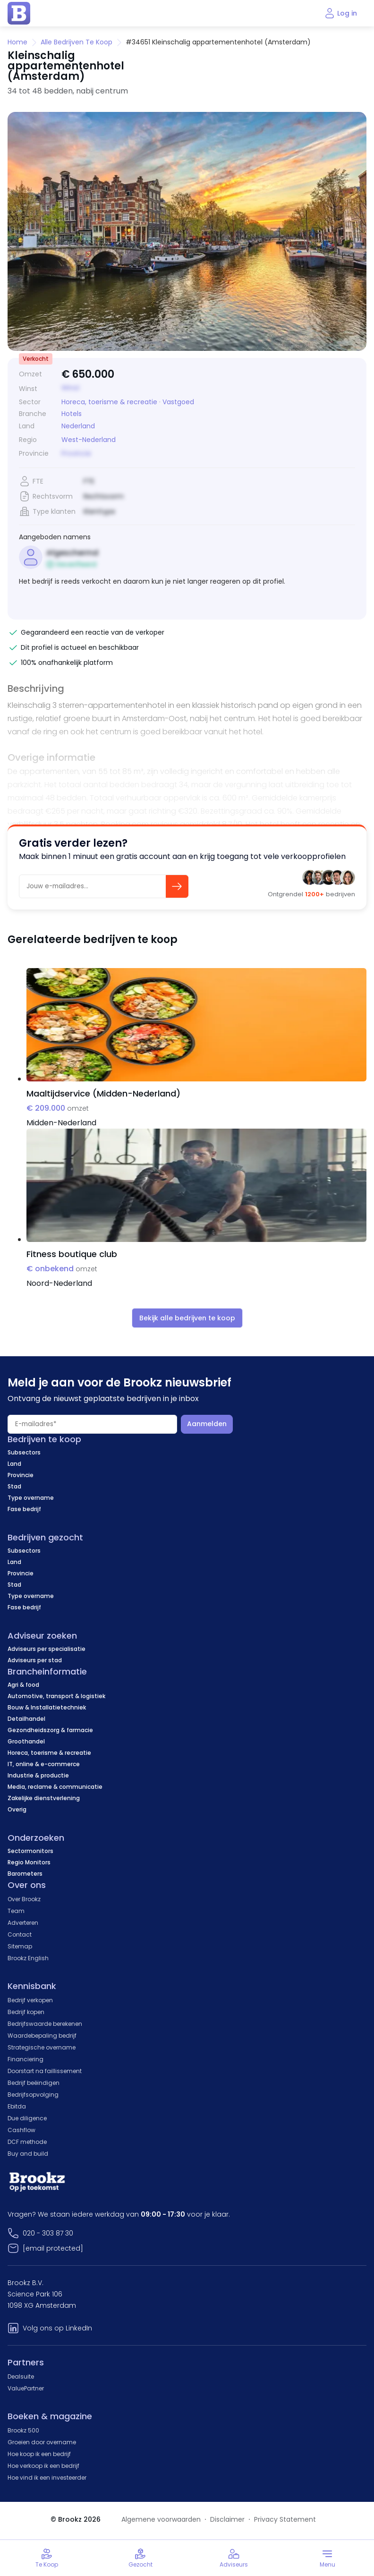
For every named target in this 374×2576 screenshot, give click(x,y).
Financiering (25, 2059)
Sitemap (20, 1946)
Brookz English (28, 1958)
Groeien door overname (42, 2442)
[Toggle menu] (327, 2558)
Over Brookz (24, 1899)
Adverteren (23, 1923)
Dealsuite (21, 2376)
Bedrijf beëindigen (34, 2083)
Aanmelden (207, 1423)
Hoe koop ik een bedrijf (39, 2454)
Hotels (71, 413)
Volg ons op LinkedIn (57, 2328)
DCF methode (27, 2142)
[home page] (19, 13)
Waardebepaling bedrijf (42, 2036)
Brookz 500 (23, 2430)
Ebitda (17, 2106)
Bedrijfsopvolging (33, 2095)
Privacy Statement (285, 2519)
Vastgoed (178, 402)
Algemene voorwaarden (161, 2519)
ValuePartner (26, 2388)
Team (16, 1911)
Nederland (78, 426)
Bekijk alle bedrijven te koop (187, 1318)
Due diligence (27, 2118)
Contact (20, 1934)
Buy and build (28, 2154)
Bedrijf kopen (26, 2012)
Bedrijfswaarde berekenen (45, 2024)
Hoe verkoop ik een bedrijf (43, 2466)
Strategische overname (42, 2047)
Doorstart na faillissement (45, 2071)
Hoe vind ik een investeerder (47, 2478)
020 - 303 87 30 (48, 2233)
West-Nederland (88, 439)
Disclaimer (227, 2519)
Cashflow (21, 2130)
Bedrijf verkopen (30, 2000)
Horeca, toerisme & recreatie (109, 402)
